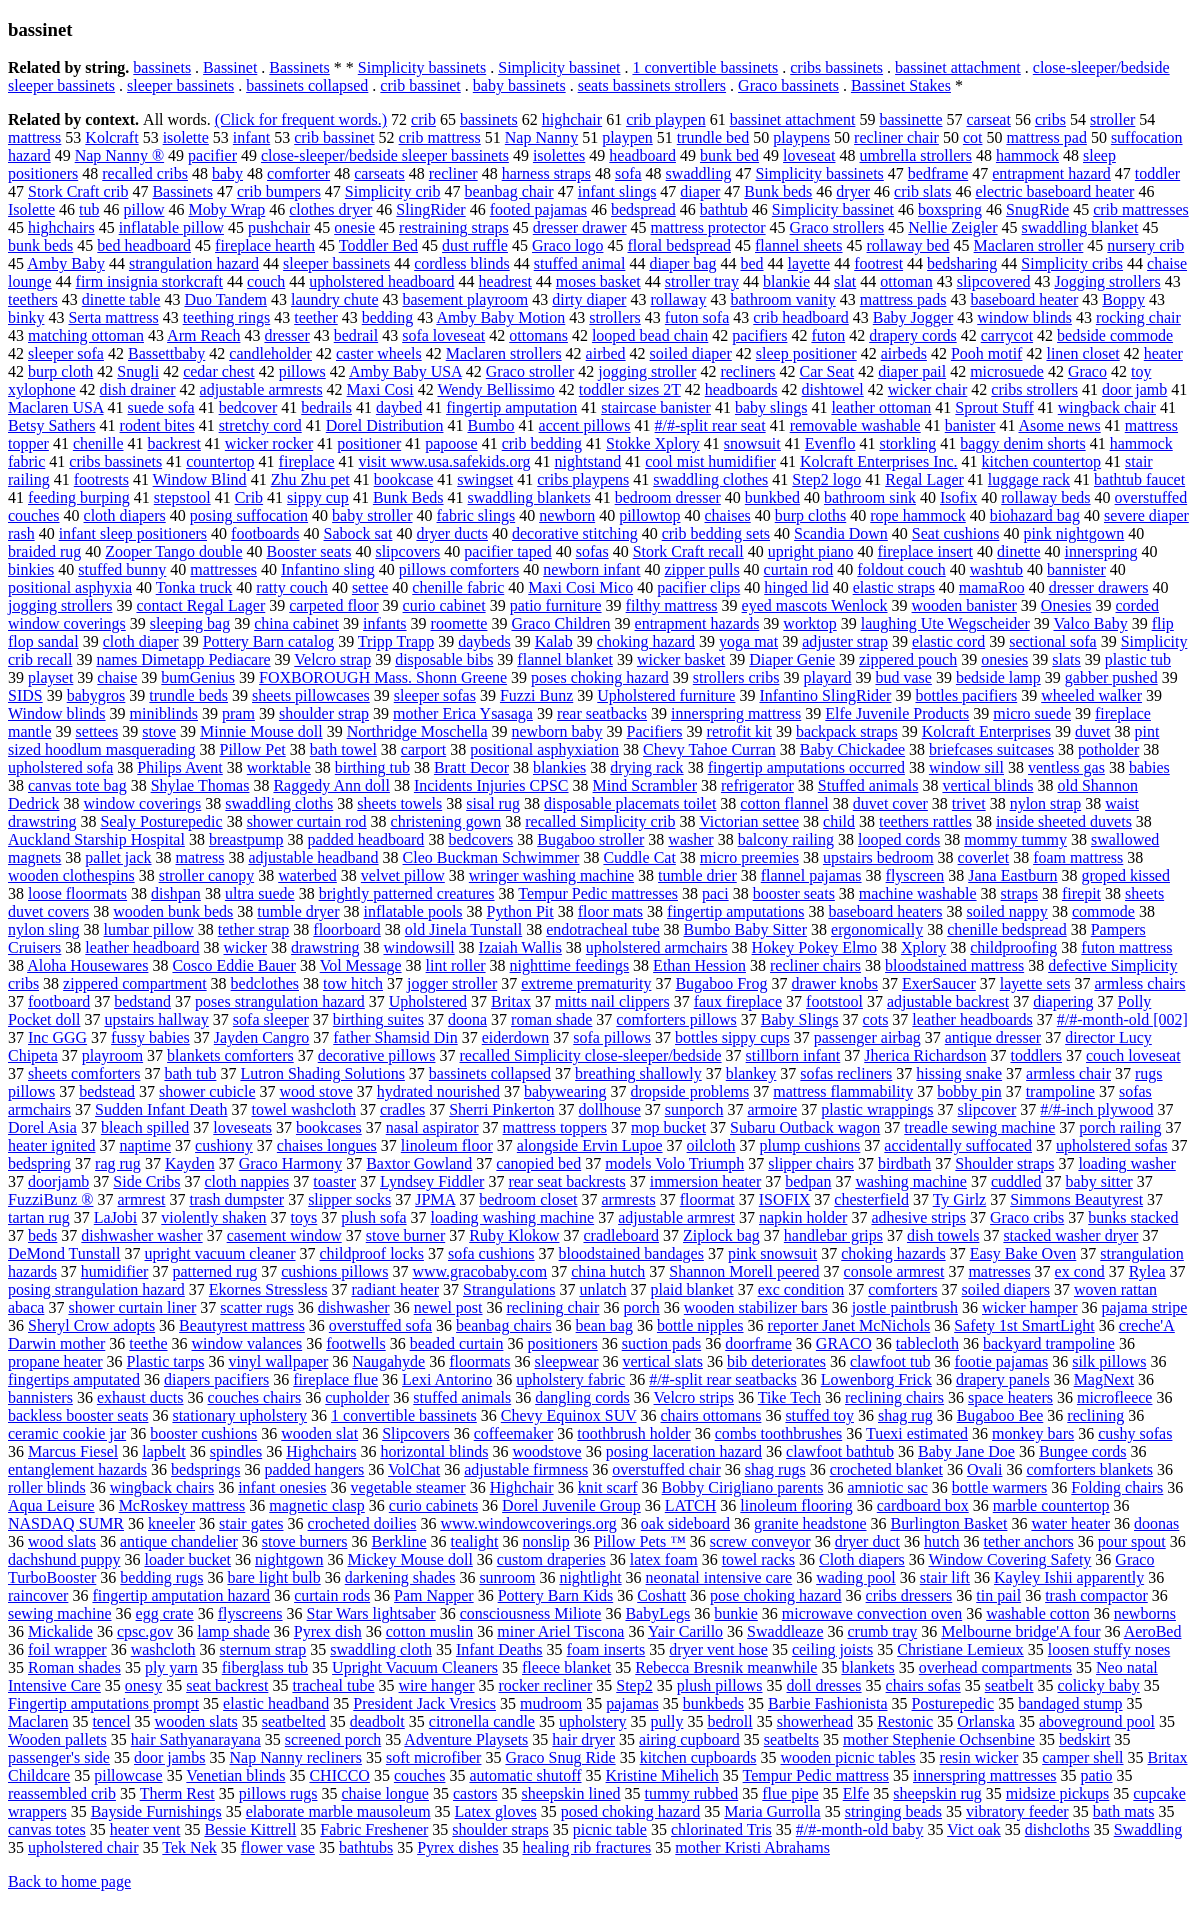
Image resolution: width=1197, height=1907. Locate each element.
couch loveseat (1133, 1055)
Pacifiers (655, 731)
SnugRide (1037, 209)
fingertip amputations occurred (806, 767)
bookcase (404, 479)
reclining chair (553, 1307)
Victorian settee (749, 821)
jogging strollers (60, 605)
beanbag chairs (504, 1325)
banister (970, 425)
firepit (1081, 893)
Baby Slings (800, 1019)
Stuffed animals (868, 785)
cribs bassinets (836, 67)
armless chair (1068, 1073)
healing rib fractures (587, 1847)
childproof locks (372, 1253)
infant (251, 137)
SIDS (25, 695)
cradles (402, 1109)
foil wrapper (67, 1649)
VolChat (414, 1469)
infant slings (617, 191)
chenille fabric (458, 587)
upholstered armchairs (657, 947)
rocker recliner (546, 1685)
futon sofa (697, 317)
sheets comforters (84, 1073)
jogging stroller (647, 371)
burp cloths (811, 515)
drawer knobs (834, 983)
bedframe (938, 173)
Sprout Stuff (994, 407)
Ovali (985, 1469)
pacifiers (759, 335)
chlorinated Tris (721, 1829)
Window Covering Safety (1009, 1559)
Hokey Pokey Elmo (814, 947)
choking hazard (646, 641)
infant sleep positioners (133, 533)
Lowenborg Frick (876, 1379)
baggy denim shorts (1022, 443)
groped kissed (1126, 875)
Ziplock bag (721, 1235)
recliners (747, 371)
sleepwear (567, 1361)
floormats (479, 1361)
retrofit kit (739, 731)
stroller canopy (207, 875)
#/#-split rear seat (710, 425)
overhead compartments (995, 1667)
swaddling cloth (381, 1649)
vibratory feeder (1017, 1811)
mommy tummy (1015, 839)
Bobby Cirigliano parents (743, 1487)
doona (467, 1019)
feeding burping (79, 497)
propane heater (55, 1361)
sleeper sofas (435, 695)
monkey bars (1033, 1433)
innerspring (1101, 551)
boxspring (950, 209)
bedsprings (205, 1469)
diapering (1063, 1001)
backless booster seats (78, 1415)
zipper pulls (702, 569)
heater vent (145, 1829)
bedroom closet (528, 1199)
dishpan (176, 893)
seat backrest (227, 1685)
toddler (1157, 173)
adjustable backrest (948, 1001)
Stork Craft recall (688, 551)
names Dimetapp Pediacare (183, 659)
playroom (112, 1055)
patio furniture (556, 605)
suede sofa (161, 407)
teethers (33, 299)
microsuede (1007, 371)
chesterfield (871, 1199)
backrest (174, 443)
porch (641, 1307)
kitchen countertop (1042, 461)
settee (370, 587)
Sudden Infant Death (161, 1109)
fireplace (307, 461)
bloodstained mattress (954, 965)
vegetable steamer (408, 1487)
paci (715, 893)
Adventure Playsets (466, 1739)
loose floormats (77, 893)
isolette (186, 137)
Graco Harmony (291, 1163)
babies (1149, 767)
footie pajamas (1001, 1361)
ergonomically (877, 929)
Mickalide (60, 1631)
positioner (369, 443)
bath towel (343, 749)
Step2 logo (826, 479)
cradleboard (621, 1235)
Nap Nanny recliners (296, 1757)
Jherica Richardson (925, 1055)
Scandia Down (841, 533)
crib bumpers (279, 191)
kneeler (171, 1523)
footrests (101, 479)
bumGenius (198, 677)
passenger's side (59, 1757)
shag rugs (775, 1469)
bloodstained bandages (631, 1253)
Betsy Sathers (52, 425)
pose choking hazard (776, 1595)
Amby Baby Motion (500, 317)
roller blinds (47, 1487)
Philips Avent (180, 767)
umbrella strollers (915, 155)
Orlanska (986, 1721)
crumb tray (882, 1631)
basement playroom (466, 299)
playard (827, 677)
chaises (728, 515)
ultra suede (260, 893)
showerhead (815, 1721)
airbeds (904, 353)
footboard (59, 1001)
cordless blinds (462, 263)
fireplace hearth (265, 245)
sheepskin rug (937, 1793)
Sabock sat (358, 533)
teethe (148, 1343)
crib (423, 119)
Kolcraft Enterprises (986, 731)
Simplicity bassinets (422, 67)
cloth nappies (246, 1181)
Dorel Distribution (385, 425)
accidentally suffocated (958, 1145)
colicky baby (1099, 1685)
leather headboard (142, 947)
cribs (1050, 119)
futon (828, 335)
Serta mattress (113, 317)
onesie (354, 227)
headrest (505, 281)
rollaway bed (908, 245)
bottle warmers (1000, 1487)
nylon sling (44, 929)
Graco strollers (837, 227)
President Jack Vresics (424, 1703)
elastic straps (894, 587)
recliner (453, 173)
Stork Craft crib (78, 191)
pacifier (212, 155)
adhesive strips (918, 1217)
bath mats (1124, 1811)
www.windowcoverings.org (528, 1523)
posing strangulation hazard (96, 1289)
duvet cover (890, 803)
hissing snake (959, 1073)
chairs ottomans (711, 1415)
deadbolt (377, 1721)
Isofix (958, 497)
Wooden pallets (57, 1739)
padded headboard (366, 839)
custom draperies (551, 1559)
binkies (31, 569)
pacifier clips (698, 587)
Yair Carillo (685, 1631)
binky (26, 317)
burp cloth (60, 371)
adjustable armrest (676, 1217)
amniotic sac (887, 1487)
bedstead (107, 1091)
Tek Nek (189, 1847)
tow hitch (353, 983)
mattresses (223, 569)
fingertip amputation (511, 407)
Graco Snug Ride (560, 1757)
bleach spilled (145, 1127)
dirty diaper (589, 299)
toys (304, 1217)
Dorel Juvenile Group (571, 1505)
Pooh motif (987, 353)
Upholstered (428, 1001)
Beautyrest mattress (242, 1325)
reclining (1095, 1415)
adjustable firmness (526, 1469)
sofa (628, 173)
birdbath (904, 1163)
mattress (34, 137)
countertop (220, 461)
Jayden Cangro (262, 1037)
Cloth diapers (862, 1559)
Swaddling (1148, 1829)
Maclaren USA (56, 407)
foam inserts (606, 1649)
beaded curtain (457, 1343)
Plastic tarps (166, 1361)
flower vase (278, 1847)
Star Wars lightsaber (371, 1613)
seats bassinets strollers (652, 85)
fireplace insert (926, 551)
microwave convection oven (872, 1613)
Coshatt (661, 1595)
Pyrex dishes (457, 1847)
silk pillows (1109, 1361)
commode (1103, 911)
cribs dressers (909, 1595)
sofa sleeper (271, 1019)
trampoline (1060, 1091)
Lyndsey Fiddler (432, 1181)
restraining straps (454, 227)
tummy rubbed (692, 1793)
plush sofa (373, 1217)
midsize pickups (1058, 1793)
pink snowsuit (772, 1253)
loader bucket (187, 1559)
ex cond (1080, 1271)
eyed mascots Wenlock (815, 605)
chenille (98, 443)
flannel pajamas (811, 875)
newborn (567, 515)
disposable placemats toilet (630, 803)
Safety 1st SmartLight (1024, 1325)
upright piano (811, 551)
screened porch (333, 1739)
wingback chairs (162, 1487)
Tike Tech (789, 1397)
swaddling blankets (529, 497)
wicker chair (928, 389)
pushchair (279, 227)
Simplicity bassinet (559, 67)
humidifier (115, 1271)
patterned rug (214, 1271)
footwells (356, 1343)
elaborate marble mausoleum (338, 1811)
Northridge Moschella (417, 731)
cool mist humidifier (710, 461)
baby (227, 173)
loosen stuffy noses (1109, 1649)
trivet (969, 803)
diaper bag (682, 263)
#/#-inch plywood (1096, 1109)
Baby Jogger (913, 317)
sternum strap (263, 1649)
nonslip (546, 1541)
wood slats (62, 1541)
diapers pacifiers (216, 1379)
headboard (642, 155)
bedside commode (1115, 335)
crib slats (922, 191)
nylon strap (1046, 803)
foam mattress (1078, 857)
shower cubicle (207, 1091)
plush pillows (720, 1685)
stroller (1112, 119)
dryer (853, 191)
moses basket (598, 281)
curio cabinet (444, 605)
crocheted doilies (362, 1523)
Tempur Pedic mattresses (598, 893)
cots (876, 1019)
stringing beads (893, 1811)
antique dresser (993, 1037)
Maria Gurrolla (772, 1811)
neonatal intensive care (719, 1577)
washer (690, 839)
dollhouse (610, 1109)
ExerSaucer (939, 983)
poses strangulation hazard (280, 1001)
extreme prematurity (586, 983)
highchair (572, 119)
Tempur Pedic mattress (816, 1775)
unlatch (602, 1289)
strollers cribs (736, 677)
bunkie (736, 1613)
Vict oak (974, 1829)
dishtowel (833, 389)
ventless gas (1066, 767)
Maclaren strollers (504, 353)
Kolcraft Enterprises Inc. (879, 461)
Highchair (522, 1487)
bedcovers (480, 839)
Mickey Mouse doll (410, 1559)
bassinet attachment (958, 67)
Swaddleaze (785, 1631)
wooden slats (196, 1721)
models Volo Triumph (674, 1163)
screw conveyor (760, 1541)
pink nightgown (1073, 533)
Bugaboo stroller (590, 839)
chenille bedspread (1007, 929)
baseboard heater (1024, 299)
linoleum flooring (796, 1505)
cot (973, 137)
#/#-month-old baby (860, 1829)
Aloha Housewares (87, 965)
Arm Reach (203, 335)
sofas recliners (846, 1073)
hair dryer (583, 1739)
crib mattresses (1141, 209)
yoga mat (748, 641)
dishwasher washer (141, 1235)
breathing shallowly (638, 1073)
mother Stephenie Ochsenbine (939, 1739)
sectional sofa (1053, 641)
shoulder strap (324, 713)
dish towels (943, 1235)
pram (238, 713)
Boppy (1123, 299)
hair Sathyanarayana (196, 1739)
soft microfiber (434, 1757)
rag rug (118, 1163)
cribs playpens (583, 479)
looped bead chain (650, 335)
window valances (247, 1343)
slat (845, 281)
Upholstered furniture (666, 695)
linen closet (1082, 353)
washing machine (911, 1181)
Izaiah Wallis (520, 947)
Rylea (1147, 1271)
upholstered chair (83, 1847)
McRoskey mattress (182, 1505)
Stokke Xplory (653, 443)
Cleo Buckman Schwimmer (491, 857)
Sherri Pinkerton (501, 1109)
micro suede (1032, 713)
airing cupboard (689, 1739)
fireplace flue (335, 1379)
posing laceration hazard (684, 1451)
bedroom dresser (668, 497)
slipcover (987, 1109)
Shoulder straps (1004, 1163)
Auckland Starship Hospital (96, 839)
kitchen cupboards (698, 1757)
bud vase (903, 677)
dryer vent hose (718, 1649)
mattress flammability (843, 1091)
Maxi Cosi (380, 389)
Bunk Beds (408, 497)
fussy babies (150, 1037)
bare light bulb (273, 1577)
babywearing (565, 1091)
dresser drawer (580, 227)
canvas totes (47, 1829)
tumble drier (697, 875)
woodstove (546, 1451)
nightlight (590, 1577)
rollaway (678, 299)
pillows (302, 371)
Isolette (31, 209)
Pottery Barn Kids (556, 1595)
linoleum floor (447, 1145)
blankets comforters (230, 1055)
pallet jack (118, 857)
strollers (615, 317)
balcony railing (786, 839)
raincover (38, 1595)
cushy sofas (1135, 1433)
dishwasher (354, 1307)
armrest (141, 1199)
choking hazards (893, 1253)
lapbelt (164, 1451)
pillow (144, 209)
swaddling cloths (279, 803)
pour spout (1132, 1541)
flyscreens (250, 1613)
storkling (907, 443)
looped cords (899, 839)
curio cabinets (433, 1505)
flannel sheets (799, 245)
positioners (562, 1343)
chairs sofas (923, 1685)
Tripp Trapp (396, 641)
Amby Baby (66, 263)
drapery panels (1003, 1379)
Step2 (634, 1685)
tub (89, 209)
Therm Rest (177, 1793)
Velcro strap (332, 659)
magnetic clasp (317, 1505)
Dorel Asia (42, 1127)
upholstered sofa (60, 767)
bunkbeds (713, 1703)
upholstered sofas (1112, 1145)
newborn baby (557, 731)
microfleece (1115, 1397)
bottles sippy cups (732, 1037)
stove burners (305, 1541)
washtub (996, 569)
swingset (485, 479)
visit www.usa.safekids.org (445, 461)
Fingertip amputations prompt (103, 1703)
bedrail (356, 335)
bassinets (162, 67)
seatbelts (791, 1739)
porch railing (1120, 1127)
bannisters (40, 1397)
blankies (559, 767)
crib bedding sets (716, 533)
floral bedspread (679, 245)
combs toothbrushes (779, 1433)
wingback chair (1107, 407)
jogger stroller (452, 983)
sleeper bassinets (180, 85)
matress (200, 857)
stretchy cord (260, 425)
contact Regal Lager (200, 605)
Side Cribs (146, 1181)
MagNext (1104, 1379)
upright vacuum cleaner (219, 1253)
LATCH (691, 1505)
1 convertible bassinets (705, 67)
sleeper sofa (66, 353)
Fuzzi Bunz (536, 695)
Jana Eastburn (1012, 875)
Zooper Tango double (173, 551)
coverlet (984, 857)
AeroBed (1153, 1631)
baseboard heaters (885, 911)
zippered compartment (135, 983)
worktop (809, 623)
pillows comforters (459, 569)
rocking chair (1138, 317)
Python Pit (520, 911)
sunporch (694, 1109)
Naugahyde (388, 1361)
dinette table (121, 299)
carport (423, 749)
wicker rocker (269, 443)
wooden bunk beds (173, 911)
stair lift (945, 1577)
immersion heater (706, 1181)
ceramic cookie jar (67, 1433)
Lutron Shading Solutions (322, 1073)
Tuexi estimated (917, 1433)
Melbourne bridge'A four (1020, 1631)
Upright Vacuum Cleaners (415, 1667)
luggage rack (1029, 479)
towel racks (758, 1559)
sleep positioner (806, 353)
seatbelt (1009, 1685)
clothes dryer (330, 209)
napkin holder (803, 1217)
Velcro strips (694, 1397)
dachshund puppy (64, 1559)
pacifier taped (508, 551)
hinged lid (796, 587)
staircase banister (656, 407)
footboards (265, 533)
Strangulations (509, 1289)
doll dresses (823, 1685)
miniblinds (164, 713)
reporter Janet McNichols (849, 1325)
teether (316, 317)
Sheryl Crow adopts (91, 1325)
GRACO (844, 1343)
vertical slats (663, 1361)
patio (1097, 1775)
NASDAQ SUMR (66, 1523)
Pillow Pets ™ (640, 1541)
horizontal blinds (434, 1451)
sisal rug (493, 803)
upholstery (593, 1721)
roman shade (551, 1019)
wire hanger (437, 1685)
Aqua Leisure (51, 1505)
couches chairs (255, 1397)
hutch (942, 1541)
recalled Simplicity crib (600, 821)
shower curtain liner (132, 1307)
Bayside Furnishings (156, 1811)
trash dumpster (236, 1199)
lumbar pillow (149, 929)
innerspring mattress (736, 713)
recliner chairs (815, 965)
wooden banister (964, 605)
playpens (801, 137)
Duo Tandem (225, 299)
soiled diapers (1006, 1289)
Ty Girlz (960, 1199)
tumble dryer (298, 911)
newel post (448, 1307)
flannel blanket (565, 659)
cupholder (357, 1397)
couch (266, 281)
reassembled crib (62, 1793)
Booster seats (309, 551)
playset (50, 677)
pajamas (632, 1703)
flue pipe (790, 1793)
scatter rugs (256, 1307)
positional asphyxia (70, 587)
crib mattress (440, 137)
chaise (117, 677)
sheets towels (399, 803)
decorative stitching (575, 533)
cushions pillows (334, 1271)
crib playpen (666, 119)
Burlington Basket (949, 1523)
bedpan (808, 1181)
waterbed (307, 875)
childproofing (1013, 947)
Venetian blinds (235, 1775)
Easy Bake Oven (1023, 1253)
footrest (878, 263)
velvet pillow (403, 875)
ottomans (538, 335)
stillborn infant (793, 1055)
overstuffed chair (666, 1469)
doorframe (758, 1343)
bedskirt (1085, 1739)
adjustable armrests (261, 389)
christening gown (446, 821)
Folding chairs (1117, 1487)
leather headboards (972, 1019)
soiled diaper (691, 353)
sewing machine (60, 1613)
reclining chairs (894, 1397)
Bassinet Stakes (901, 85)
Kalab (554, 641)
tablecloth (927, 1343)
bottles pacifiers (966, 695)
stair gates (251, 1523)
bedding (388, 317)
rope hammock (918, 515)
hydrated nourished (438, 1091)
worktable (279, 767)
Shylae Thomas (200, 785)
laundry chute (335, 299)
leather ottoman (881, 407)
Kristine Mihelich (662, 1775)
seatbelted (294, 1721)
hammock (1027, 155)
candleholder (270, 353)
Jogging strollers (1107, 281)
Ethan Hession (699, 965)
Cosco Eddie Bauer (234, 965)
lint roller (456, 965)
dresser (286, 335)
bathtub (724, 209)
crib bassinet (420, 85)
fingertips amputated (74, 1379)
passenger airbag (867, 1037)
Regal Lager (924, 479)
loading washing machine (513, 1217)
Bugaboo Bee (1000, 1415)
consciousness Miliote (531, 1613)
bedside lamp (998, 677)
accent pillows (585, 425)
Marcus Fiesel (73, 1451)
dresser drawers (1099, 587)
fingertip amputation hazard (181, 1595)
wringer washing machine (551, 875)
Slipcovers (416, 1433)
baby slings (771, 407)
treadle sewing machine (979, 1127)
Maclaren (38, 1721)
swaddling (699, 173)
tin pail (998, 1595)
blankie (786, 281)
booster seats (794, 893)
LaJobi (116, 1217)
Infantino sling (328, 569)
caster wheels (379, 353)
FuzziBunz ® (50, 1199)
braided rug (44, 551)
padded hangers (314, 1469)
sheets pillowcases (311, 695)
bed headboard (144, 245)
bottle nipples (700, 1325)
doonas (1156, 1523)
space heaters (1010, 1397)
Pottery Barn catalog (269, 641)
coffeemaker (514, 1433)
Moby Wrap (226, 209)
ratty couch (292, 587)
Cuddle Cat (639, 857)
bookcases (329, 1127)
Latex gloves (496, 1811)
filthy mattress (672, 605)
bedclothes (265, 983)
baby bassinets (519, 85)
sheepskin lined (570, 1793)
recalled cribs (145, 173)
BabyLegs (657, 1613)
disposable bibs (444, 659)
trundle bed (713, 137)
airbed (606, 353)
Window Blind (200, 479)
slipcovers (407, 551)
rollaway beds (1045, 497)
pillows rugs (278, 1793)
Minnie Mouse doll (261, 731)
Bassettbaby (166, 353)
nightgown (289, 1559)
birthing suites (378, 1019)
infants (385, 623)
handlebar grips (833, 1235)
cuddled (1016, 1181)
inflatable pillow (171, 227)
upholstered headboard (381, 281)
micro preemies (749, 857)
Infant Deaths (499, 1649)
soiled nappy (1007, 911)
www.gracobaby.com (479, 1271)
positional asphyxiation (544, 749)
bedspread (643, 209)
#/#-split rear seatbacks (723, 1379)
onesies (1004, 659)
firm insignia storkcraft (150, 281)
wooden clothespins (71, 875)
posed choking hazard (631, 1811)
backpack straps (847, 731)
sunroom (507, 1577)
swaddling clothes (710, 479)
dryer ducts (452, 533)
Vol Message (361, 965)
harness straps (546, 173)
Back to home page (69, 1881)
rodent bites (157, 425)
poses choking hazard (600, 677)
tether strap (254, 929)
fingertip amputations (735, 911)
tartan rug (39, 1217)
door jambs (170, 1757)
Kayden (190, 1163)
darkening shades (400, 1577)
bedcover (248, 407)
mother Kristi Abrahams (752, 1847)
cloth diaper (141, 641)
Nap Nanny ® (119, 155)
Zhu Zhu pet (310, 479)
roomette (459, 623)
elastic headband (276, 1703)
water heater (1070, 1523)
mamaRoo (992, 587)
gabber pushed (1111, 677)
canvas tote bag (77, 785)
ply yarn (171, 1667)
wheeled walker (1091, 695)
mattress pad (1046, 137)
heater (1163, 353)
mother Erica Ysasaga (463, 713)
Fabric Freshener (374, 1829)
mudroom (551, 1703)
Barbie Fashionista (828, 1703)
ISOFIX (785, 1199)
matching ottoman (86, 335)
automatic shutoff (525, 1775)
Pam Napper (434, 1595)
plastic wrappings (877, 1109)
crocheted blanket (886, 1469)
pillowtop (649, 515)
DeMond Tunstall (64, 1253)
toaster (334, 1181)
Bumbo (490, 425)
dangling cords (582, 1397)
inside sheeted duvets (1064, 821)
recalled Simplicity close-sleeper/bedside (590, 1055)
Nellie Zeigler (952, 227)
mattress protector (708, 227)
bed (751, 263)
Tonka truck (194, 587)
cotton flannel (784, 803)
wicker (245, 947)
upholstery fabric (570, 1379)
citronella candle (482, 1721)
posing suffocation (249, 515)
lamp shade (233, 1631)
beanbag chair (508, 191)
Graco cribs (1027, 1217)
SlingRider (430, 209)
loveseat (809, 155)
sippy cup (318, 497)
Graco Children (560, 623)
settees (97, 731)
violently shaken (213, 1217)
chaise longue (385, 1793)
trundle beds (188, 695)
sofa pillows (612, 1037)
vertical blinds (987, 785)
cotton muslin (430, 1631)
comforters (902, 1289)
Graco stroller (530, 371)
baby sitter (1099, 1181)
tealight (475, 1541)
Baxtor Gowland (419, 1163)
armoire (772, 1109)
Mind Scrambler (645, 785)
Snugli (138, 371)
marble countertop (1051, 1505)
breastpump (246, 839)
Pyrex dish (328, 1631)
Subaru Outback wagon (805, 1127)
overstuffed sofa (380, 1325)
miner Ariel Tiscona (560, 1631)
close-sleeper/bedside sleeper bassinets (385, 155)
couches (420, 1775)
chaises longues (327, 1145)
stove (159, 731)
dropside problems (690, 1091)
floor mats (610, 911)
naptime (146, 1145)
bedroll (729, 1721)
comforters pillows (676, 1019)
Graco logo (568, 245)
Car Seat (827, 371)
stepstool (182, 497)
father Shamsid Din (395, 1037)
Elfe (856, 1793)
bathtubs (366, 1847)
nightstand (588, 461)
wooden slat (319, 1433)
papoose (451, 443)
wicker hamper (1030, 1307)
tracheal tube (333, 1685)
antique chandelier (179, 1541)
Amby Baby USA (405, 371)
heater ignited (52, 1145)
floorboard (347, 929)
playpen (627, 137)
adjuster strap (845, 641)
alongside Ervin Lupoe (590, 1145)
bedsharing (962, 263)
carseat (988, 119)
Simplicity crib (393, 191)
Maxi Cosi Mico (580, 587)
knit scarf (608, 1487)
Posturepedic (953, 1703)
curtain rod (799, 569)
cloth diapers (125, 515)
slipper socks (349, 1199)
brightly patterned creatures (407, 893)
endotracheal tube (602, 929)
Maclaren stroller (1029, 245)
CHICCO (339, 1775)
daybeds (484, 641)
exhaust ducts (140, 1397)
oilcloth (711, 1145)
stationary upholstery (239, 1415)
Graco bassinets (788, 85)
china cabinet (296, 623)
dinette (1019, 551)
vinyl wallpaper (278, 1361)
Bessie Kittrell (250, 1829)
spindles (236, 1451)
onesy (143, 1685)
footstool (834, 1001)
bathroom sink (870, 497)
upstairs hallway (156, 1019)
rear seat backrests (566, 1181)
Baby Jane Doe (966, 1451)
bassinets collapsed (307, 85)
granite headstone (810, 1523)
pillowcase (128, 1775)
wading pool (856, 1577)
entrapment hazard (1051, 173)
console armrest (894, 1271)
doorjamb (58, 1181)
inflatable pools (413, 911)
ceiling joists (832, 1649)
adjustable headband (313, 857)
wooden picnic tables (848, 1757)
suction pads (662, 1343)
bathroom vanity (782, 299)
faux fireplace (738, 1001)
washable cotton (1038, 1613)
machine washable (918, 893)
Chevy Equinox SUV (569, 1415)
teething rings (227, 317)
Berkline (398, 1541)
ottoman (906, 281)
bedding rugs (161, 1577)
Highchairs (321, 1451)
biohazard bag (1035, 515)
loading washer (1126, 1163)
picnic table (610, 1829)
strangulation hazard (194, 263)
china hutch (608, 1271)
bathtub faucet (1139, 479)
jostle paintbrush (905, 1307)
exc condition (801, 1289)
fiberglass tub (265, 1667)
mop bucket (668, 1127)
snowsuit (752, 443)
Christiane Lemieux (960, 1649)
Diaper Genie (792, 659)
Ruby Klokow (514, 1235)
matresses (999, 1271)
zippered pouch (908, 659)
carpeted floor (333, 605)
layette (809, 263)
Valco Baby (1090, 623)
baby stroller (372, 515)
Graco (1087, 371)
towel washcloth (303, 1109)
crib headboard (801, 317)
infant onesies (282, 1487)
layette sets (1035, 983)
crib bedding (542, 443)
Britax (511, 1001)
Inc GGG (57, 1037)
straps (1019, 893)
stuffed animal (580, 263)
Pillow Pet (253, 749)
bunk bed (729, 155)
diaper (700, 191)
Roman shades (74, 1667)
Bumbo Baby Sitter (745, 929)
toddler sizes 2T (630, 389)
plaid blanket (692, 1289)
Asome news (1060, 425)
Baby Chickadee (852, 749)
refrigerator (757, 785)
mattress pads (903, 299)
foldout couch (901, 569)
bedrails (326, 407)
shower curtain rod (307, 821)
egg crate (165, 1613)
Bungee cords (1083, 1451)
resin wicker (979, 1757)
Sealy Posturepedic (161, 821)
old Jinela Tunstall (463, 929)
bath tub (190, 1073)
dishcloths (1057, 1829)
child (839, 821)
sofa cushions (491, 1253)
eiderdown (516, 1037)
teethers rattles (925, 821)
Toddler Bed (378, 245)
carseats (379, 173)
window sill (966, 767)
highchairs (61, 227)
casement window (284, 1235)
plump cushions (809, 1145)
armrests (628, 1199)
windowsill (418, 947)
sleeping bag (190, 623)
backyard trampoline (1049, 1343)
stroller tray (702, 281)
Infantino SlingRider (825, 695)
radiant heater (396, 1289)
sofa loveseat (443, 335)
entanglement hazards (77, 1469)
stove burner (406, 1235)
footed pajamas (538, 209)
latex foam (664, 1559)
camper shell (1082, 1757)
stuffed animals (462, 1397)
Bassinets (299, 67)
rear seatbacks (602, 713)
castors (475, 1793)
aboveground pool (1097, 1721)
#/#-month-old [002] (1122, 1019)
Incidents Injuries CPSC (491, 785)
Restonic (905, 1721)
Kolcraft (111, 137)
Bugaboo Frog (721, 983)
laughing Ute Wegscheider (945, 623)
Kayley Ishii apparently (1069, 1577)
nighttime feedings (570, 965)
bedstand (142, 1001)
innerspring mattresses (985, 1775)
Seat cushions (956, 533)
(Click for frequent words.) (301, 119)
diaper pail (912, 371)
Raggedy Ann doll (331, 785)
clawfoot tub (890, 1361)
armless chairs (1139, 983)
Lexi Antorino (447, 1379)
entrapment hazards (697, 623)
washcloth (163, 1649)
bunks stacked (1133, 1217)
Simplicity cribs (1072, 263)
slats (1066, 659)
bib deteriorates (776, 1361)
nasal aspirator (432, 1127)
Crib (249, 497)
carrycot (1007, 335)
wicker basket (681, 659)
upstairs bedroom (878, 857)
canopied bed (538, 1163)
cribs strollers (1034, 389)
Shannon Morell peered (744, 1271)
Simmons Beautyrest (1076, 1199)
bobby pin (969, 1091)
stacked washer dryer (1070, 1235)
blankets (867, 1667)
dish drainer (138, 389)
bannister (1076, 569)
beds (42, 1235)
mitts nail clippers (612, 1001)
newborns (1145, 1613)
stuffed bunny (122, 569)
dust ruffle (475, 245)
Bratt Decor (471, 767)
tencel (111, 1721)
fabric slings (476, 515)
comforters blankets (1089, 1469)
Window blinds (57, 713)
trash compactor (1096, 1595)
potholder (1108, 749)
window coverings (143, 803)
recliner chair (896, 137)
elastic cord (948, 641)
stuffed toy (819, 1415)
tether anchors (1029, 1541)
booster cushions (203, 1433)
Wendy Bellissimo (495, 389)
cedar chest (219, 371)
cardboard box (923, 1505)
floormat (707, 1199)
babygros (96, 695)
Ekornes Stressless (268, 1289)
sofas (592, 551)
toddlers (1036, 1055)
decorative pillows (377, 1055)
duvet (1093, 731)
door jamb (1134, 389)
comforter (298, 173)
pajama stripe (1145, 1307)
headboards (741, 389)
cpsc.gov (145, 1631)
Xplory (923, 947)
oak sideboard (685, 1523)
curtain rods (332, 1595)
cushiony (224, 1145)
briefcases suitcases (991, 749)
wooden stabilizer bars (756, 1307)
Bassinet (230, 67)
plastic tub (1138, 659)
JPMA (435, 1199)
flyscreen (915, 875)
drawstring (325, 947)
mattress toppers (555, 1127)
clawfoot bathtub (840, 1451)
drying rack (646, 767)
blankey (751, 1073)
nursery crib (1145, 245)
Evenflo (830, 443)
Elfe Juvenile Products (897, 713)
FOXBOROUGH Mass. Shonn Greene (383, 677)
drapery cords (913, 335)
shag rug (905, 1415)
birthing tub (372, 767)
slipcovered (994, 281)
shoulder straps (500, 1829)
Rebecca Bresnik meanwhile (726, 1667)
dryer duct (867, 1541)
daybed (399, 407)
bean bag (604, 1325)
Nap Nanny (541, 137)
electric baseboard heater (1054, 191)
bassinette (910, 119)
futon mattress (1126, 947)
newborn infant (591, 569)
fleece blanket (566, 1667)
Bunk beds (778, 191)
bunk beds (40, 245)
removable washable (855, 425)
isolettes (559, 155)
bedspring (39, 1163)
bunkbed (772, 497)
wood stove (316, 1091)
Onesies (1066, 605)
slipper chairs (811, 1163)
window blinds (1024, 317)
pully (667, 1721)
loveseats (242, 1127)
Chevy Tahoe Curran (709, 749)
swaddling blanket (1080, 227)
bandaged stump (1070, 1703)
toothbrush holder (633, 1433)
